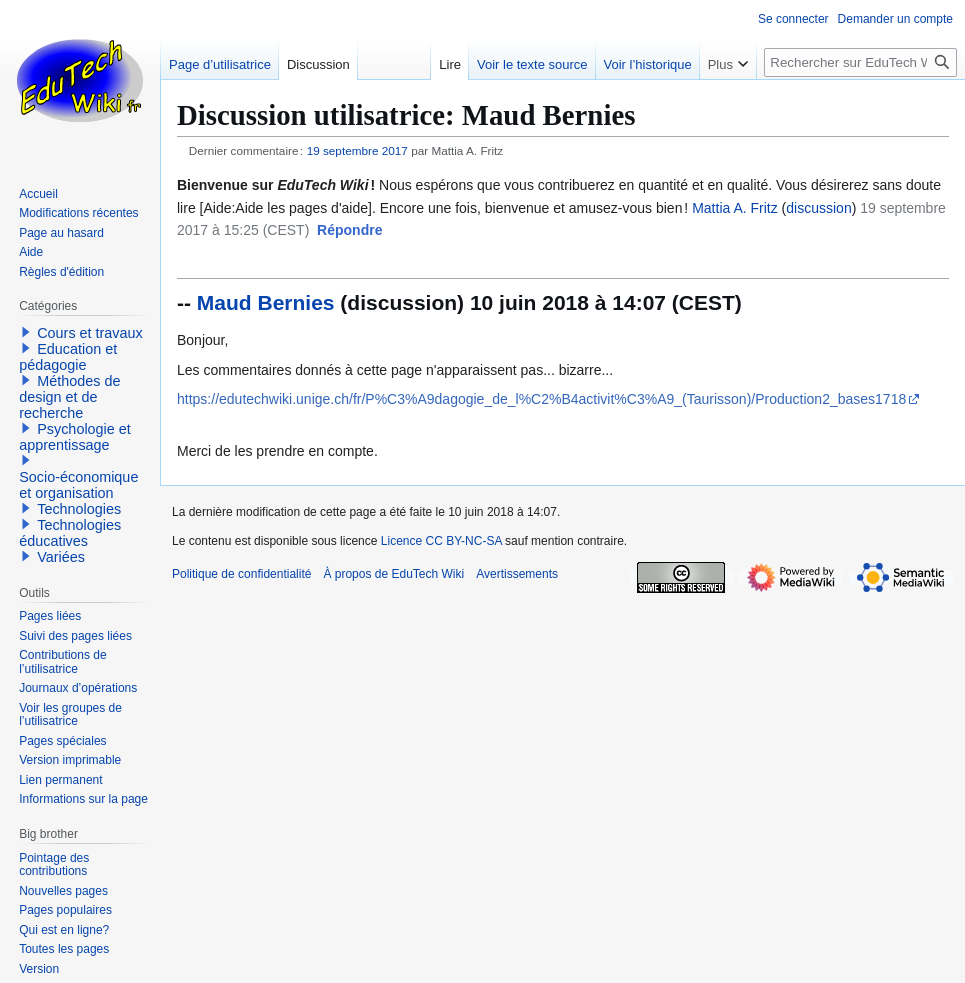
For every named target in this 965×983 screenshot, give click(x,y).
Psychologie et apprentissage (75, 437)
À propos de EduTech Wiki (393, 574)
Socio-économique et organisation (78, 485)
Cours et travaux (90, 333)
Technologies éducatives (70, 533)
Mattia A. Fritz (735, 208)
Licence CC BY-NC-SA (441, 541)
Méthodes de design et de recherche (69, 397)
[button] (349, 231)
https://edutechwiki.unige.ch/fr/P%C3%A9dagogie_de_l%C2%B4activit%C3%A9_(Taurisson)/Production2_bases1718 (541, 399)
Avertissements (517, 574)
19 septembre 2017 (357, 150)
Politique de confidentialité (241, 574)
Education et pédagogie (68, 357)
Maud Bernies (266, 302)
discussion (818, 208)
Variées (61, 557)
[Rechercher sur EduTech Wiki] (860, 62)
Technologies (79, 509)
